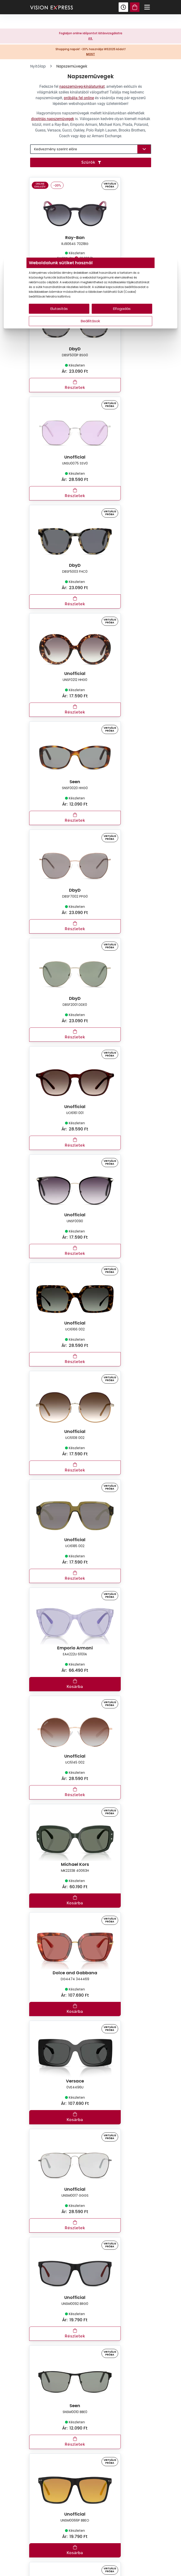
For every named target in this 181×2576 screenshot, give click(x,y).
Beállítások (90, 320)
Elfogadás (120, 308)
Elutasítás (61, 308)
